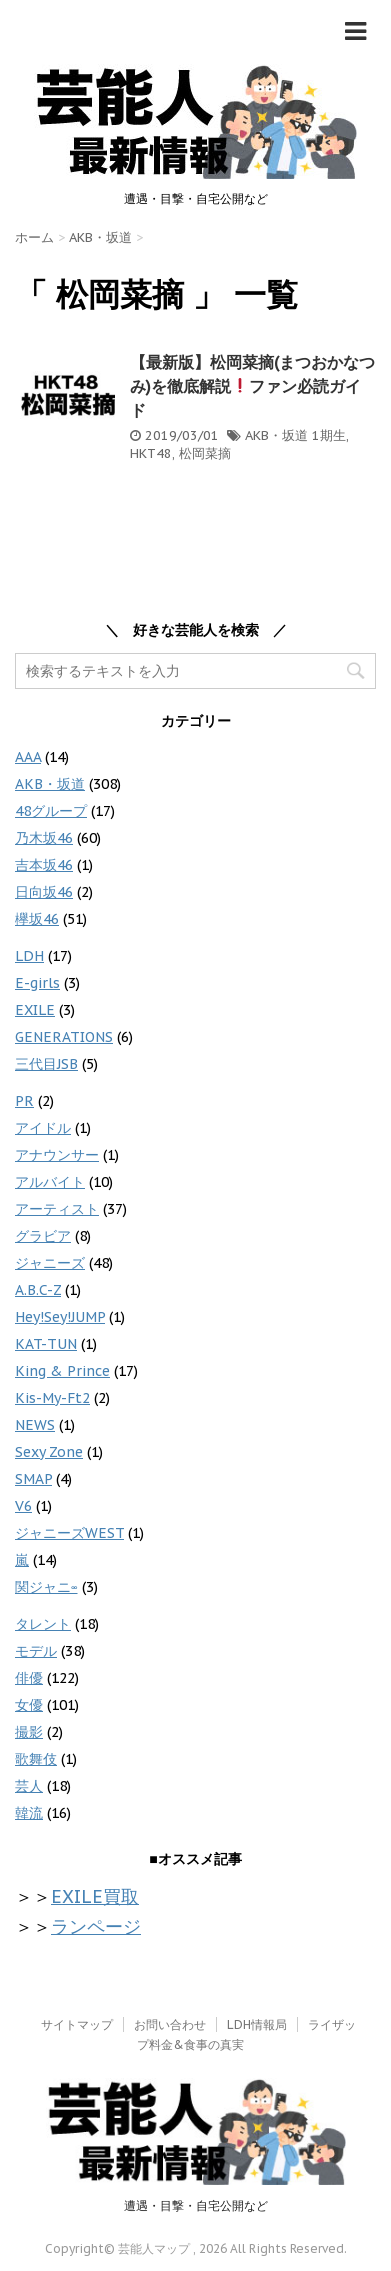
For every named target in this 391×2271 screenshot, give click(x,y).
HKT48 (151, 453)
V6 (23, 1506)
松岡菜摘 (205, 453)
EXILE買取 (95, 1896)
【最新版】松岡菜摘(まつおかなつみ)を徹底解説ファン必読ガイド (252, 386)
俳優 (29, 1678)
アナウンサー (57, 1155)
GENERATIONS (64, 1037)
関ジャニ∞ (46, 1587)
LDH (29, 956)
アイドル (43, 1128)
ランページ (96, 1926)
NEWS (35, 1425)
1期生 (329, 435)
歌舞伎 (36, 1759)
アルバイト (50, 1182)
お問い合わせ (170, 2024)
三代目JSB (46, 1064)
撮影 (29, 1732)
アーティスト (57, 1209)
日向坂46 (44, 892)
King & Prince (62, 1371)
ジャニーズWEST (69, 1533)
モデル (36, 1651)
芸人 (29, 1786)
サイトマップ (77, 2024)
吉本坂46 (44, 865)
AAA (28, 757)
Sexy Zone (49, 1452)
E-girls (37, 983)
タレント (43, 1624)
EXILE (35, 1010)
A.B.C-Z (38, 1290)
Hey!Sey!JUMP (60, 1317)
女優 (29, 1705)
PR (24, 1101)
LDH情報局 (257, 2024)
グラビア (43, 1236)
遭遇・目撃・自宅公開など (196, 2205)
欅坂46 (37, 919)
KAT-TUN (46, 1344)
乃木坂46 (44, 838)
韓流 (29, 1813)
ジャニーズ (50, 1263)
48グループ (51, 811)
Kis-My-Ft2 (52, 1398)
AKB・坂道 (276, 435)
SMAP (33, 1479)
